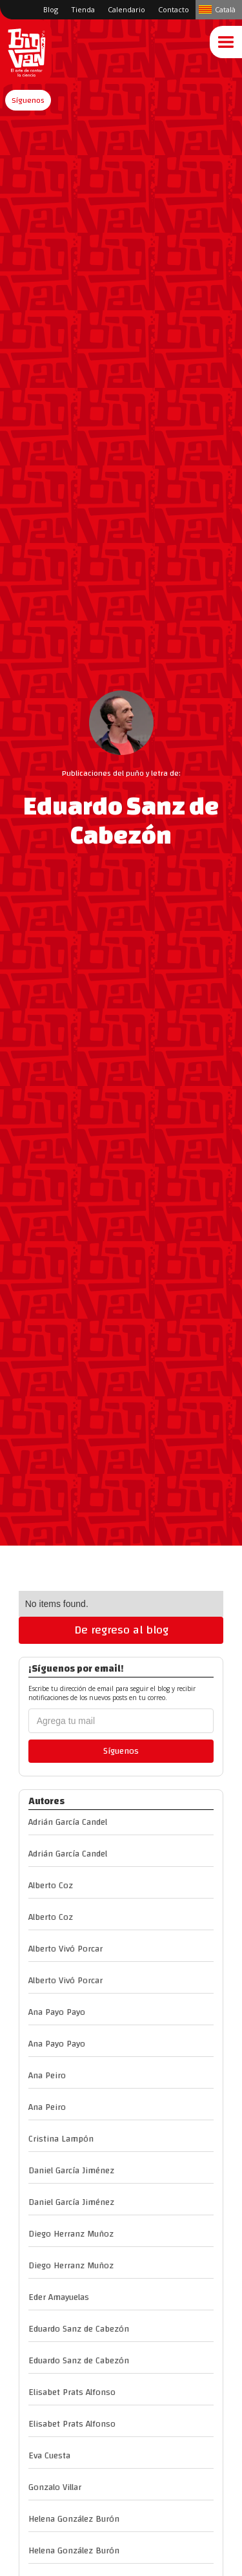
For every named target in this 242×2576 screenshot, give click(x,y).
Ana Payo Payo (56, 2012)
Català (225, 9)
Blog (50, 9)
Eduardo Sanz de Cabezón (78, 2329)
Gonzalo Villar (54, 2487)
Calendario (126, 9)
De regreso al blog (121, 1630)
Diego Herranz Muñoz (71, 2234)
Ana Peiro (47, 2075)
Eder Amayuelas (58, 2297)
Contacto (173, 9)
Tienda (83, 9)
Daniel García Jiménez (71, 2170)
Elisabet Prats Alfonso (72, 2392)
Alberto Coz (50, 1885)
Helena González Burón (73, 2519)
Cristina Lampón (61, 2139)
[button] (28, 100)
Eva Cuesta (49, 2455)
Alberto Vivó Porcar (65, 1949)
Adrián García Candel (67, 1822)
